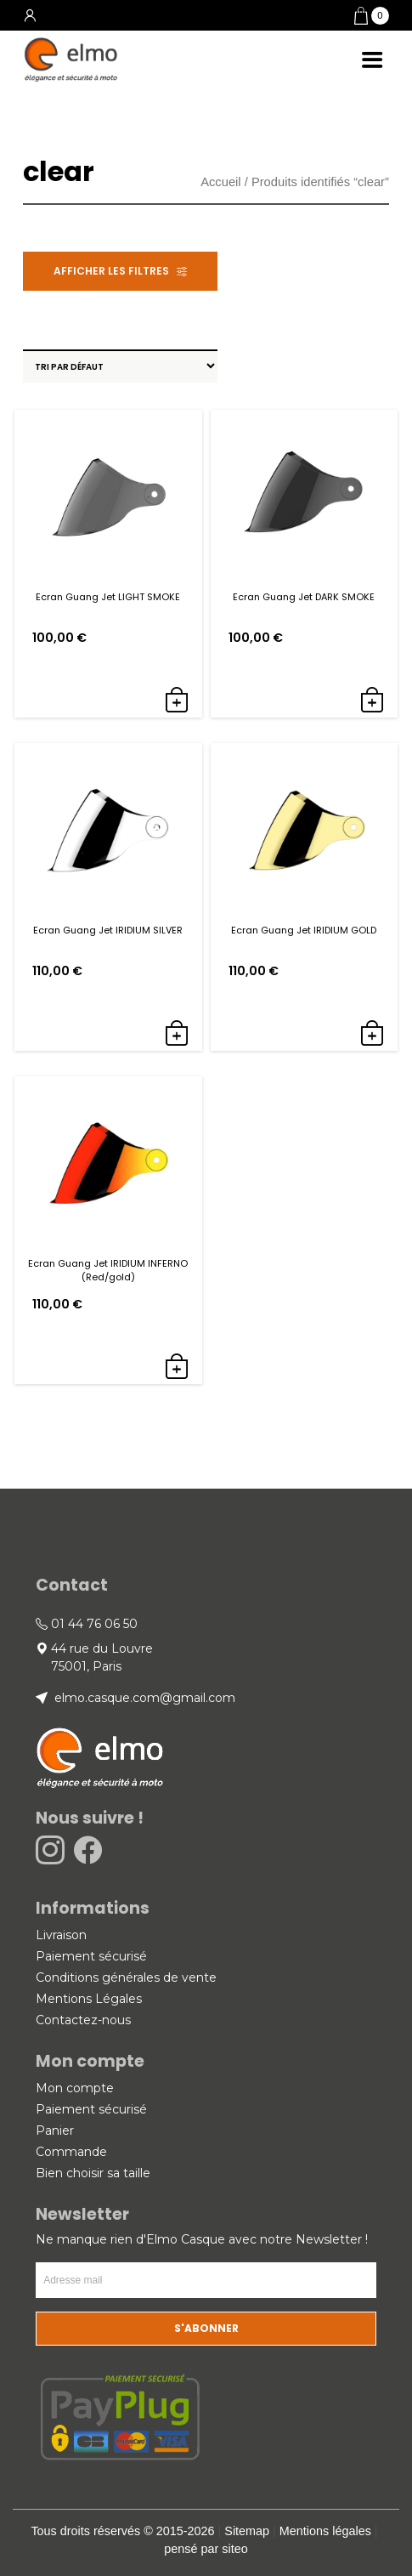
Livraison (61, 1935)
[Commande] (120, 366)
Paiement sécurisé (91, 1956)
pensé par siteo (205, 2549)
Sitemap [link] (246, 2531)
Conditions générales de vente (126, 1977)
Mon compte (75, 2088)
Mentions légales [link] (325, 2531)
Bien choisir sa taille (93, 2173)
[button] (371, 16)
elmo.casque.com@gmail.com (143, 1697)
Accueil (220, 182)
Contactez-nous (83, 2020)
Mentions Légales (89, 1998)
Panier (55, 2130)
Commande (71, 2151)
